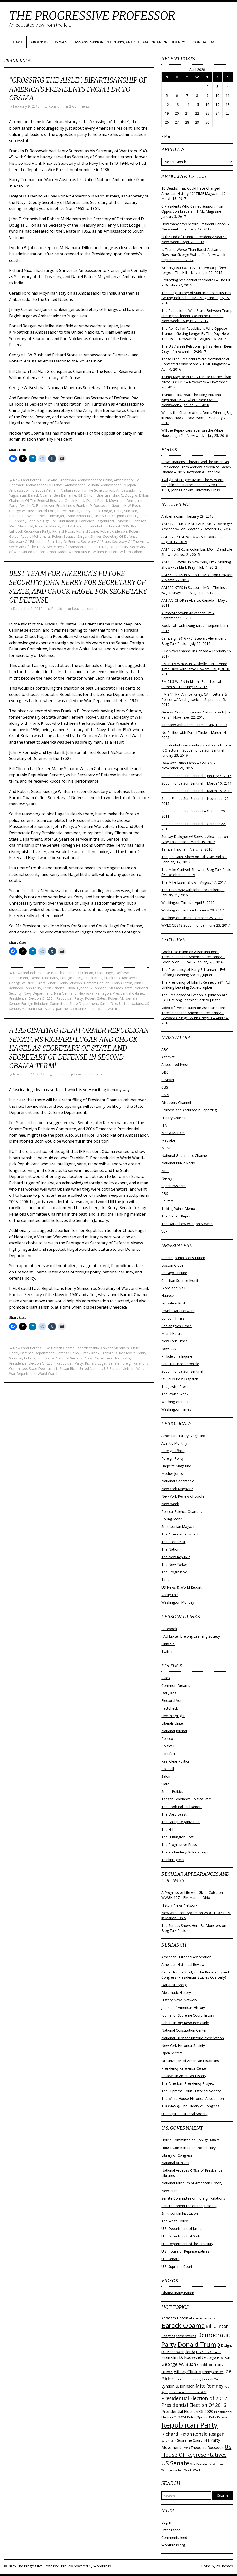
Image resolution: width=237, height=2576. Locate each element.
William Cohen (131, 551)
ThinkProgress (172, 1859)
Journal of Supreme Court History (187, 2015)
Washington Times (176, 1409)
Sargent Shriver (89, 536)
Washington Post (175, 1401)
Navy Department (37, 993)
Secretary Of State (95, 541)
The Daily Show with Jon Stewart (187, 1223)
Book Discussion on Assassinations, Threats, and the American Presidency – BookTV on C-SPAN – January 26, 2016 (193, 956)
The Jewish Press (174, 1386)
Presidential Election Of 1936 (106, 526)
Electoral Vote (172, 1700)
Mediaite (168, 1140)
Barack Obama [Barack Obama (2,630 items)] (183, 2325)
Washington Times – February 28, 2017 (192, 910)
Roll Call (167, 1768)
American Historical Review (182, 1964)
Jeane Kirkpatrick (79, 516)
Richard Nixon (63, 531)
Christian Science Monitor (181, 1280)
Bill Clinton (86, 495)
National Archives (175, 2162)
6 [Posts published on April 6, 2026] (177, 95)
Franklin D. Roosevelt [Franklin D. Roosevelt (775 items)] (182, 2357)
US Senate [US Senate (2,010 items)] (175, 2463)
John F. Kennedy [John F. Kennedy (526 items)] (188, 2379)
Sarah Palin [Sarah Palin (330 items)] (168, 2440)
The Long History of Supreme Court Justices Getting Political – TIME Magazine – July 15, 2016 (196, 297)
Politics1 (168, 1746)
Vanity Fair (169, 1594)
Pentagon (103, 993)
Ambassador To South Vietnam (34, 490)
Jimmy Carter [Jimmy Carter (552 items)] (212, 2371)
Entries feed (170, 2530)
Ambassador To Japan (118, 485)
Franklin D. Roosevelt (93, 505)
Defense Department (37, 1353)
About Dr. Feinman (48, 42)
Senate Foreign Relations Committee (38, 1003)
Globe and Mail (173, 1288)
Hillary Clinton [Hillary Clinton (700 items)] (187, 2371)
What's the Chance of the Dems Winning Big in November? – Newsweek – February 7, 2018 (196, 417)
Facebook (169, 1628)
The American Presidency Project (187, 2083)
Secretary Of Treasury (110, 546)
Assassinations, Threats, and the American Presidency (130, 42)
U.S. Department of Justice (182, 2228)
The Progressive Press (179, 1844)
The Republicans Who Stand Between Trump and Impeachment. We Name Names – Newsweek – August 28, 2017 (196, 315)
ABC (164, 1049)
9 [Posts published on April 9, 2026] (207, 95)
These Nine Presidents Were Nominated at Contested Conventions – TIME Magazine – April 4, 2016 (195, 364)
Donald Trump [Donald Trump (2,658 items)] (198, 2344)
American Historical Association (186, 1957)
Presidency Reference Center (184, 2068)
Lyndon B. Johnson (131, 521)
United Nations (131, 1003)
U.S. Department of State (181, 2236)
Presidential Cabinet (128, 993)
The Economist (173, 1541)
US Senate (112, 1368)
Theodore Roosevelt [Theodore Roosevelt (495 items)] (207, 2447)
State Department (83, 1003)
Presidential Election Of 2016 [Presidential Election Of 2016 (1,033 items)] (193, 2405)
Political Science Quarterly (181, 1511)
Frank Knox (65, 505)
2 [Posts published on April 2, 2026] (207, 86)
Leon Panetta (54, 988)
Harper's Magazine (176, 1466)
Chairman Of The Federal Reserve (36, 500)
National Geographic (177, 1481)
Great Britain (47, 983)
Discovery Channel (176, 1102)
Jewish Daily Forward (177, 1310)
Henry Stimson (125, 510)
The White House (175, 2221)
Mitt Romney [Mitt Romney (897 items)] (209, 2386)
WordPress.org (173, 2545)
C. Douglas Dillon (134, 495)
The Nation (170, 1549)
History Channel (173, 1117)
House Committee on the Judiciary (188, 2147)
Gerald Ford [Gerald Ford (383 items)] (205, 2365)
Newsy (166, 1178)
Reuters (167, 1201)
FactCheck (169, 1708)
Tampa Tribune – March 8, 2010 (186, 849)
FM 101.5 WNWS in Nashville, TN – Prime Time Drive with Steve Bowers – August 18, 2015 (195, 668)
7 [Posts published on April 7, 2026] (187, 95)
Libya (71, 988)
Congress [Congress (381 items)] (168, 2336)
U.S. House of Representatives (185, 2251)
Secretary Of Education (27, 541)
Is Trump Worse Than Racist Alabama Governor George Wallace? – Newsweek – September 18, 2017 (194, 254)
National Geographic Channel (184, 1155)
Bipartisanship (108, 495)
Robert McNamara (35, 536)
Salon (165, 1776)
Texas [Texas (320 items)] (186, 2448)
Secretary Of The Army (130, 541)
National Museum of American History (191, 2183)
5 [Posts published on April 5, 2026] (167, 95)
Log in (166, 2522)
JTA (164, 1125)
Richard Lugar (96, 1363)
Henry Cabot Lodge (96, 510)
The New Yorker (174, 1564)
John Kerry (33, 988)
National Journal (174, 1731)
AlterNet (168, 1057)
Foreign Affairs (172, 1450)
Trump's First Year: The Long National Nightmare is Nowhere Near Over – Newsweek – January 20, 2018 (191, 399)
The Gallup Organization (180, 1822)
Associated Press (175, 1064)
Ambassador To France (44, 485)
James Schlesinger (50, 516)
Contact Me (204, 42)
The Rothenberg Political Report (186, 1852)
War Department (57, 1008)
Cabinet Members (115, 1348)
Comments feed (174, 2537)
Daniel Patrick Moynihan (105, 500)
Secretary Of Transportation (69, 546)
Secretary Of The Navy (27, 546)
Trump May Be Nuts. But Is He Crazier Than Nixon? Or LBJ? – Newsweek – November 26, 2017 (196, 381)
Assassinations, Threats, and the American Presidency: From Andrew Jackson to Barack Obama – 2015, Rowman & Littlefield (196, 467)
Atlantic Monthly (174, 1443)
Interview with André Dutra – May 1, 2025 (194, 725)
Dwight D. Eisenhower (36, 505)
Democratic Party (44, 978)
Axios (165, 1678)
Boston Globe (172, 1265)
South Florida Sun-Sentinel (182, 1371)
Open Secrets (172, 2053)
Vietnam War (32, 1008)
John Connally (127, 516)
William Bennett (105, 551)
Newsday (168, 1348)
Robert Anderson (113, 531)
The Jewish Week (174, 1394)
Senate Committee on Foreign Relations (193, 2198)
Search (222, 2495)
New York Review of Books (183, 1496)
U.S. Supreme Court (176, 2266)
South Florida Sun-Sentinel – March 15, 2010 (196, 791)
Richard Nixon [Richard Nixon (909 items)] (176, 2434)
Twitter (167, 1651)
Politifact (168, 1753)
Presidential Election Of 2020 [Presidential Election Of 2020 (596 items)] (187, 2411)
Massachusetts (121, 988)
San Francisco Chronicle (180, 1363)
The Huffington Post (177, 1837)
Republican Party (37, 531)
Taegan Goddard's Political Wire (186, 1799)
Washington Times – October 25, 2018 (192, 917)
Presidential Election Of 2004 (32, 998)
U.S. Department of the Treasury (187, 2243)
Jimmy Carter (104, 516)
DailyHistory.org (174, 1985)
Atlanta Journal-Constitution (183, 1257)
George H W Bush (126, 505)
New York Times (174, 1341)
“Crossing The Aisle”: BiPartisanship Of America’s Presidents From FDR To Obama (78, 89)
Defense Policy (67, 1353)
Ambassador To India (82, 485)
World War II (107, 1008)
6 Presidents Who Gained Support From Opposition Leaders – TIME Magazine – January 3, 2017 (192, 211)
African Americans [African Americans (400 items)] (202, 2318)
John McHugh (39, 521)
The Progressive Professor (92, 15)
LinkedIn (168, 1644)
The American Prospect (180, 1534)
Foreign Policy (71, 978)
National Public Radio (178, 1163)
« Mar (165, 136)
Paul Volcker (71, 526)
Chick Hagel (104, 972)
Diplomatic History (176, 1992)
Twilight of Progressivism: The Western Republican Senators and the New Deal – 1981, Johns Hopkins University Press (193, 484)
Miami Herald (171, 1333)
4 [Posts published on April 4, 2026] (228, 86)
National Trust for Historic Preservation (192, 2038)
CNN (165, 1095)
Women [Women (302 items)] (218, 2464)
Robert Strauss (63, 536)
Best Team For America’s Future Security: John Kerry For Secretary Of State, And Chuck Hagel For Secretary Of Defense (78, 586)
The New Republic (175, 1557)
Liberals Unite (172, 1723)
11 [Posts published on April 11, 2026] (228, 95)
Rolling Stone (171, 1519)
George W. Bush (22, 510)
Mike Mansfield (21, 526)
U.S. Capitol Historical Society (184, 2113)
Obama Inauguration (177, 2293)
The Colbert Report (176, 1216)
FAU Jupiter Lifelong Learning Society (190, 1636)
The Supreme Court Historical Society (191, 2091)
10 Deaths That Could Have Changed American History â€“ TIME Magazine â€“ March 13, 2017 (193, 193)
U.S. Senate (170, 2259)
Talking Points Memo (178, 1208)
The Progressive (174, 1572)
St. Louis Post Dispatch (179, 1379)
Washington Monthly (177, 1602)
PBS (164, 1193)
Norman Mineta (47, 526)
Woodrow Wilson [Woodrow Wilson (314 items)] (172, 2470)
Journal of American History (183, 2007)
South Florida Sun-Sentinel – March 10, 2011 (196, 783)
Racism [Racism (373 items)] (222, 2417)
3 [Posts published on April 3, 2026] (217, 86)
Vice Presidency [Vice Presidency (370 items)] (201, 2464)
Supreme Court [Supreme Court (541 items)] (189, 2440)
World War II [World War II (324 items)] (192, 2470)
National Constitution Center (184, 2030)
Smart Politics (172, 1791)
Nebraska (85, 993)
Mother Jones (172, 1473)
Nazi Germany (65, 993)
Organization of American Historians (190, 2060)
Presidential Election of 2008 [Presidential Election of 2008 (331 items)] (187, 2392)
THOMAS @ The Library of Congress (190, 2106)
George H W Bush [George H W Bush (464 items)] (218, 2357)
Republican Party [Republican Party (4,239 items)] (189, 2425)
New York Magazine (177, 1488)
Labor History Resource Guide (185, 2022)
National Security (69, 1358)
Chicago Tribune (174, 1273)
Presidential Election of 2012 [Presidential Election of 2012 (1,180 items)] (194, 2398)
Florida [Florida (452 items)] (190, 2351)
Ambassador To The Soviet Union (87, 490)
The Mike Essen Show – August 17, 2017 (193, 882)
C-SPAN (167, 1079)
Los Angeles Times (176, 1326)
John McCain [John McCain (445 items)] (211, 2379)
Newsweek (170, 1504)
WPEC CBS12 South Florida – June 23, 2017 (195, 925)
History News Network (179, 1905)
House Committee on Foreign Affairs (190, 2140)
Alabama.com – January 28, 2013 (187, 516)
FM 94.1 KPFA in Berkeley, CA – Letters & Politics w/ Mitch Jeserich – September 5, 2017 (194, 699)
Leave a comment (86, 608)
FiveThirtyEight (173, 1715)
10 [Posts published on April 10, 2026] (217, 95)
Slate (165, 1784)
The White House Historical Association (192, 2098)
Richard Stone (87, 531)
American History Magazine (183, 1435)
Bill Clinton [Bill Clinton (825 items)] (217, 2326)
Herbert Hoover (21, 516)
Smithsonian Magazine (179, 1526)
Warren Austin (79, 551)
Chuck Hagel (74, 500)
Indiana (29, 1358)
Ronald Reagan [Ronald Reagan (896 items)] (209, 2434)
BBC (165, 1072)
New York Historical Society (183, 2045)
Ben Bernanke (65, 495)
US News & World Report (181, 1587)
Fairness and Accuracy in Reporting (189, 1110)
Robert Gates (95, 998)
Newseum (169, 2190)
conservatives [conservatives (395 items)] (186, 2336)
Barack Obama (40, 495)
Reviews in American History (183, 2075)
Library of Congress (176, 2155)
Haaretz (167, 1295)
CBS (164, 1087)
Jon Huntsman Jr (64, 521)
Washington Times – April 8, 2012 (187, 902)
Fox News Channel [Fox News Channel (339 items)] (208, 2352)
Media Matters (173, 1132)
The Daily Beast (174, 1814)
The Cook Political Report (181, 1806)
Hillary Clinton (121, 983)
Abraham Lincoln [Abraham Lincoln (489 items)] (174, 2318)
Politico (167, 1738)
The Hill (167, 1829)
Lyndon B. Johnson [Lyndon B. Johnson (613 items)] (178, 2386)
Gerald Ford (46, 510)
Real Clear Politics (175, 1761)
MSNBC (167, 1148)
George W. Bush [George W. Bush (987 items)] (178, 2364)
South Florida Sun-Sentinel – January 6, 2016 (196, 775)
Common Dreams (175, 1685)
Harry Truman (68, 510)
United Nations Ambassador (44, 551)
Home (17, 42)
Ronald (53, 106)
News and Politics (27, 480)
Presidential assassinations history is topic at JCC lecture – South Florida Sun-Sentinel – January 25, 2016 (196, 750)
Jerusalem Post (173, 1303)
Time (165, 1579)
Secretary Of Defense (120, 536)
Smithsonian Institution (179, 2213)
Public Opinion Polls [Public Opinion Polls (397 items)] (201, 2417)
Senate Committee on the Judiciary (188, 2205)
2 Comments (79, 106)
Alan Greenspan (63, 480)
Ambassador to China (95, 480)
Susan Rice (108, 1003)
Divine (206, 2566)
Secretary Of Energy (63, 541)
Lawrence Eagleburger (96, 521)
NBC (165, 1170)
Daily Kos (168, 1693)
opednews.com (173, 1186)
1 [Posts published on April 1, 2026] (197, 86)
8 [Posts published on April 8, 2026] (197, 95)
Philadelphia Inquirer (177, 1356)
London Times (172, 1318)
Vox (164, 1231)
